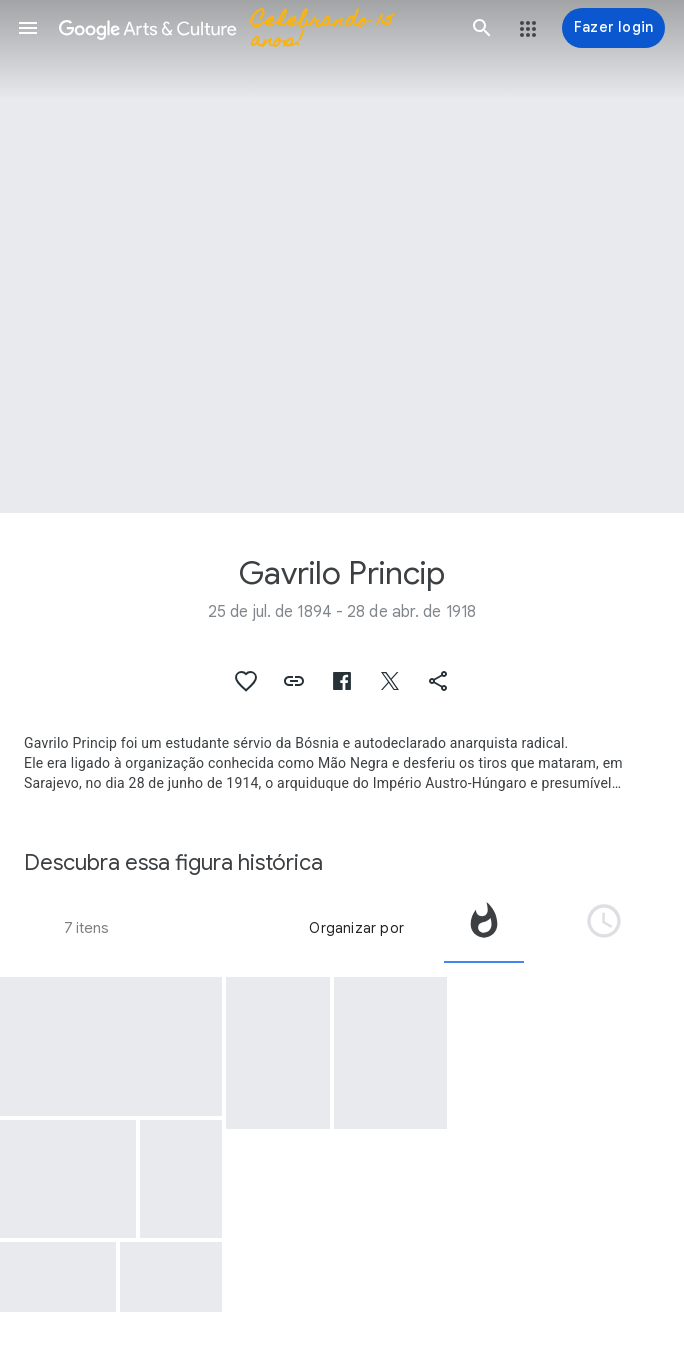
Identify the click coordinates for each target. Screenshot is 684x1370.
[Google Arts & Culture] (255, 28)
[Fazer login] (613, 28)
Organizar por (356, 928)
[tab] (484, 928)
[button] (28, 28)
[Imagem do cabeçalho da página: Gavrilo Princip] (342, 256)
